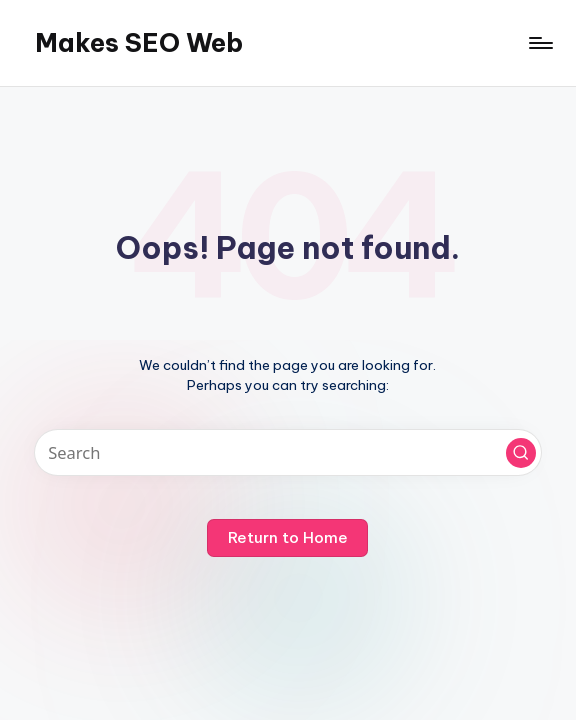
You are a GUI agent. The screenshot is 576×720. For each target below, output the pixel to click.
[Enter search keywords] (288, 452)
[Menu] (539, 43)
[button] (521, 453)
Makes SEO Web (139, 42)
